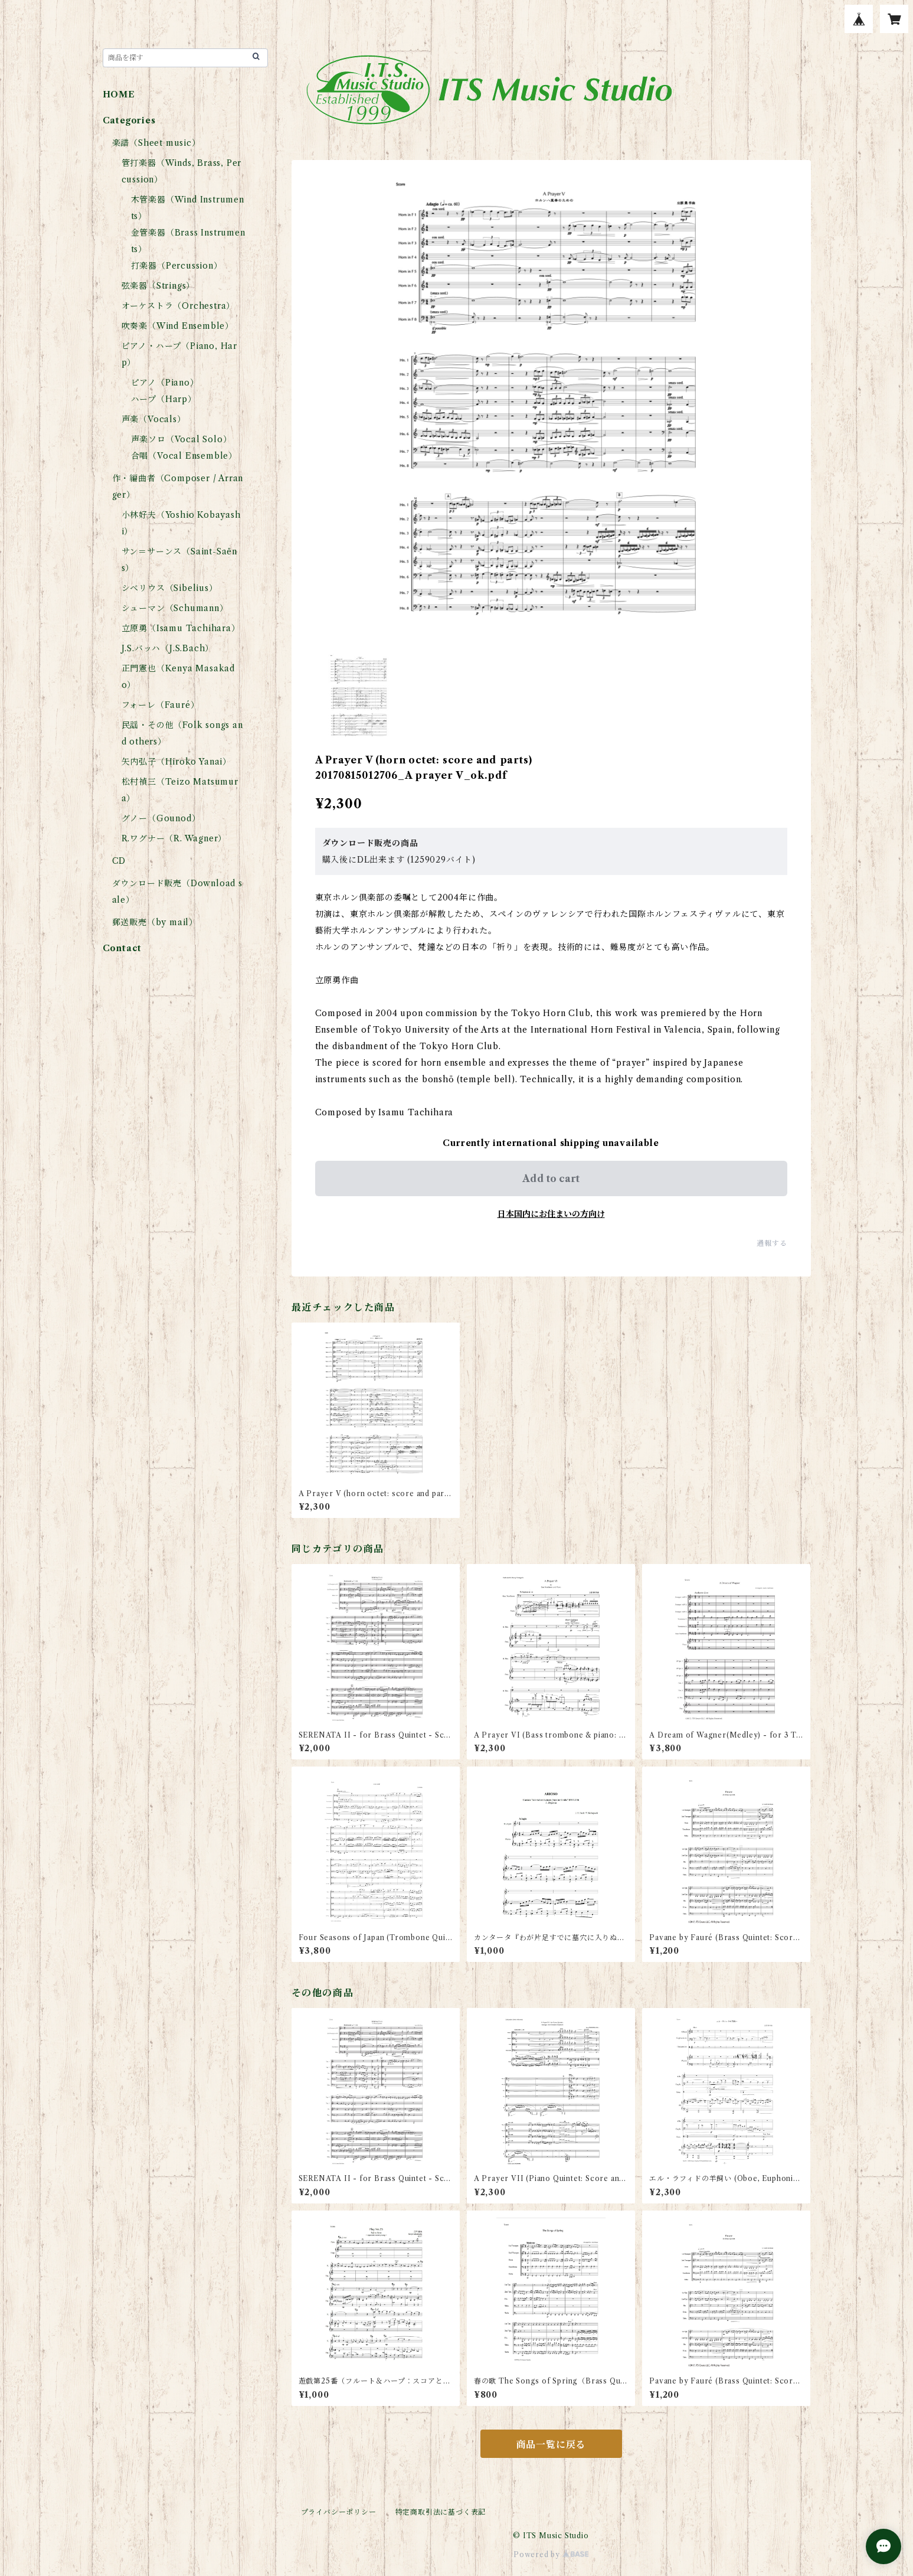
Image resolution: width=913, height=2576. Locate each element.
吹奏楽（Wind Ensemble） (178, 326)
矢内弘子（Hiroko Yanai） (176, 761)
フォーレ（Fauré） (160, 705)
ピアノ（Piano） (165, 382)
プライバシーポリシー (339, 2512)
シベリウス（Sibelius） (170, 588)
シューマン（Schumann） (175, 608)
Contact (122, 948)
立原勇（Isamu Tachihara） (181, 628)
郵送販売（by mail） (155, 922)
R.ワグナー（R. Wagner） (174, 838)
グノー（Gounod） (161, 818)
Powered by (550, 2554)
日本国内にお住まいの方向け (551, 1214)
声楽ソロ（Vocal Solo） (181, 439)
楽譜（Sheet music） (156, 143)
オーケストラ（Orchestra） (178, 306)
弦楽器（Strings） (158, 285)
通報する (772, 1243)
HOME (119, 94)
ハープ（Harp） (164, 399)
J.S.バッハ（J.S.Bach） (168, 648)
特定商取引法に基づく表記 (440, 2512)
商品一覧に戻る (551, 2444)
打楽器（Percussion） (176, 265)
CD (119, 861)
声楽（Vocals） (154, 419)
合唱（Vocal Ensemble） (184, 455)
